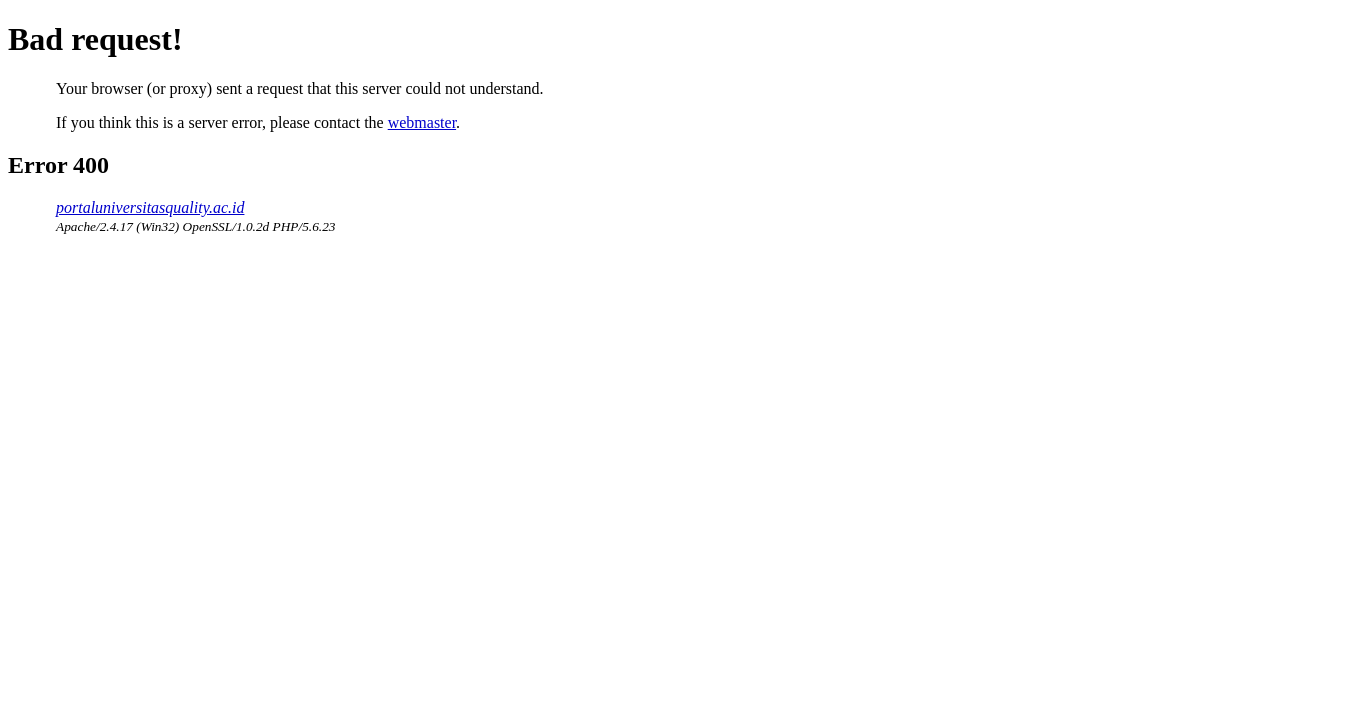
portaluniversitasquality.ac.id (150, 207)
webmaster (422, 122)
